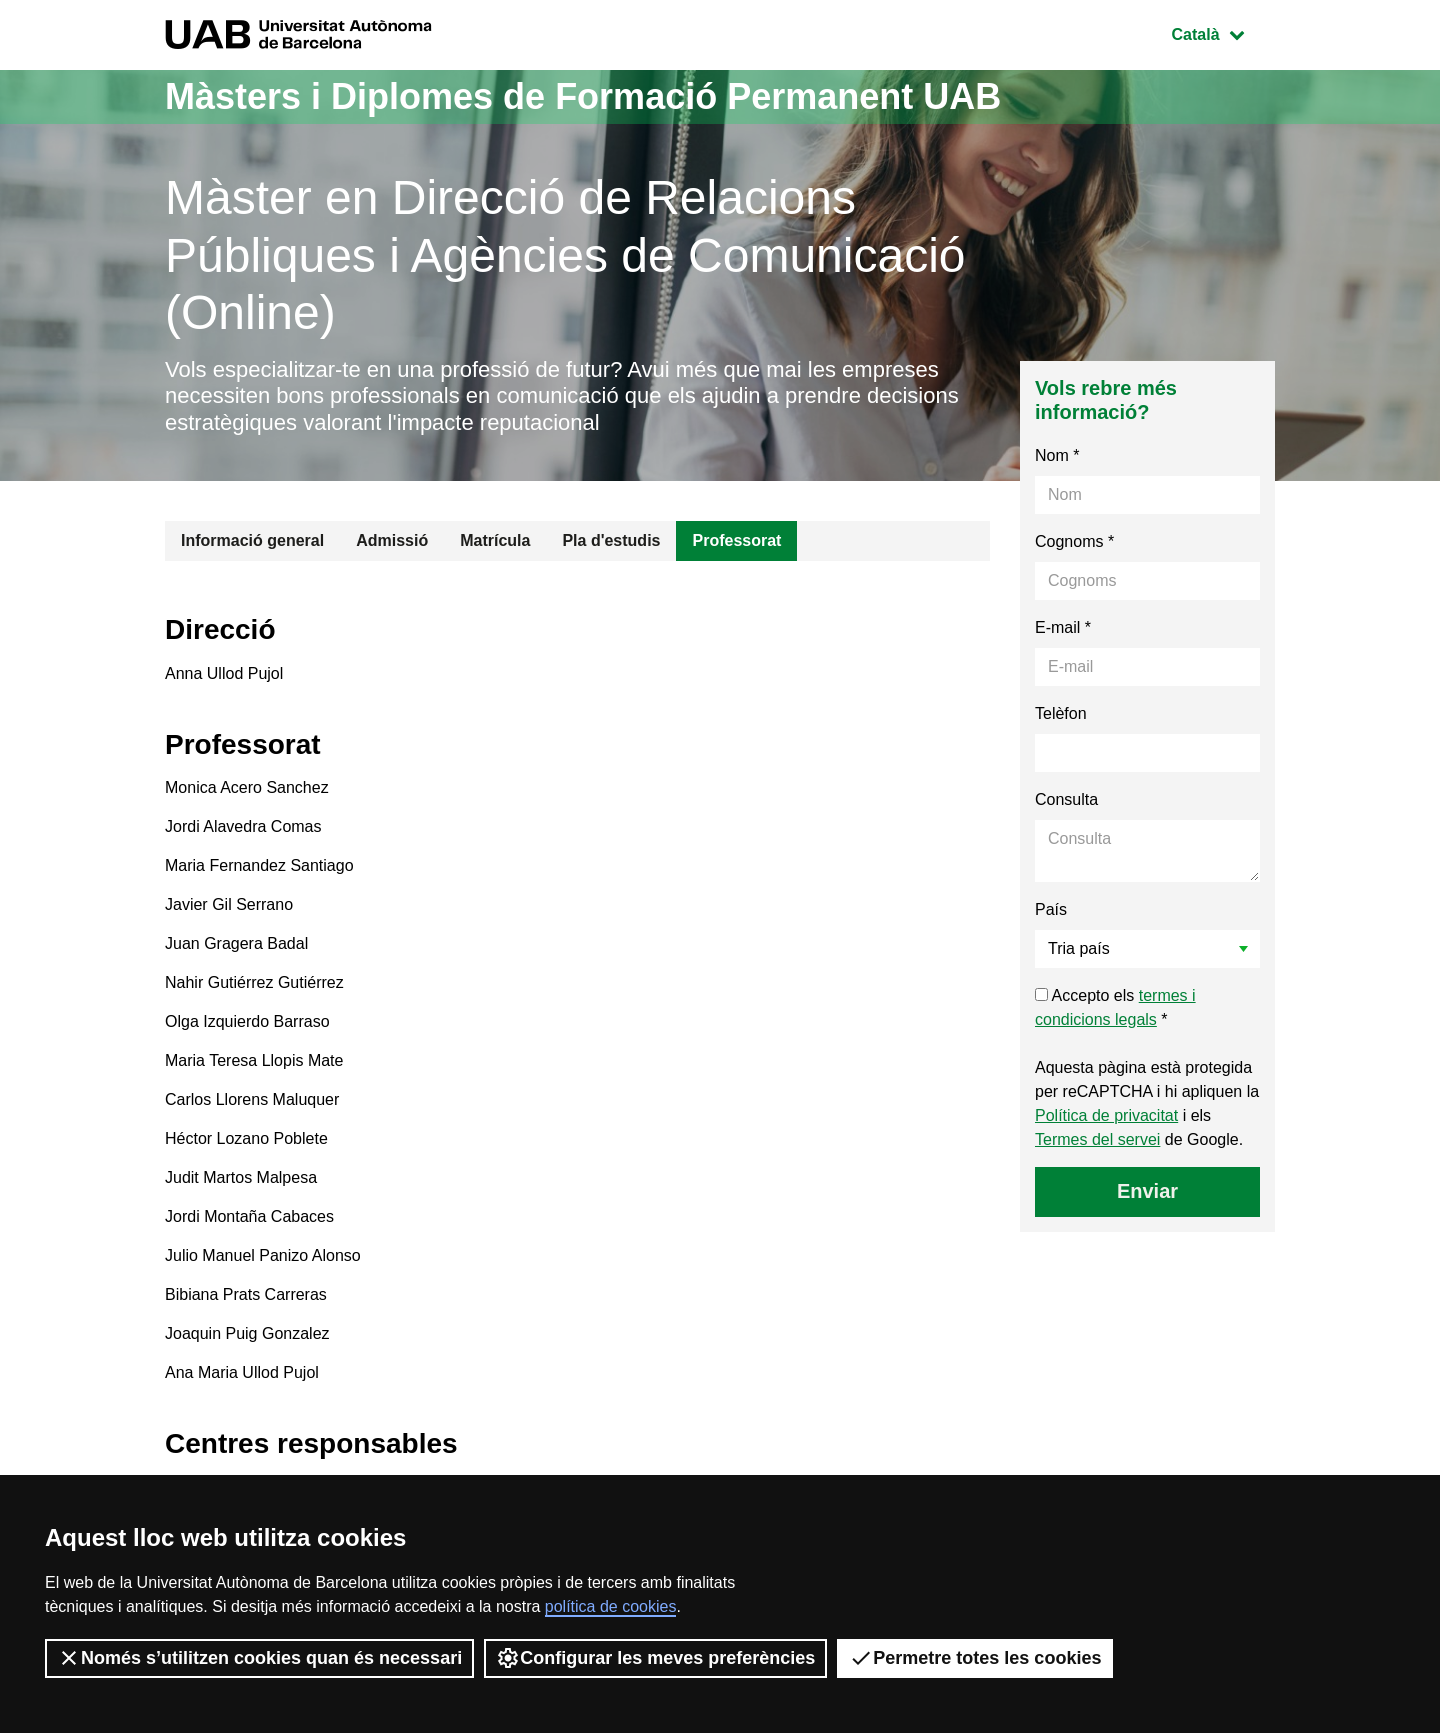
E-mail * (1063, 627)
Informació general (252, 540)
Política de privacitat (1106, 1115)
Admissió (392, 540)
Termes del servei (1097, 1139)
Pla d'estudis (611, 540)
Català (1223, 32)
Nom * (1057, 455)
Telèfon (1061, 713)
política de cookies (611, 1606)
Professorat (736, 540)
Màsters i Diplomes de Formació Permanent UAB (583, 96)
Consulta (1066, 799)
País (1051, 909)
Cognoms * (1074, 541)
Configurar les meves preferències (655, 1658)
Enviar (1147, 1191)
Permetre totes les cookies (975, 1658)
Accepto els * (1115, 1007)
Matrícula (495, 540)
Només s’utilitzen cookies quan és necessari (259, 1658)
